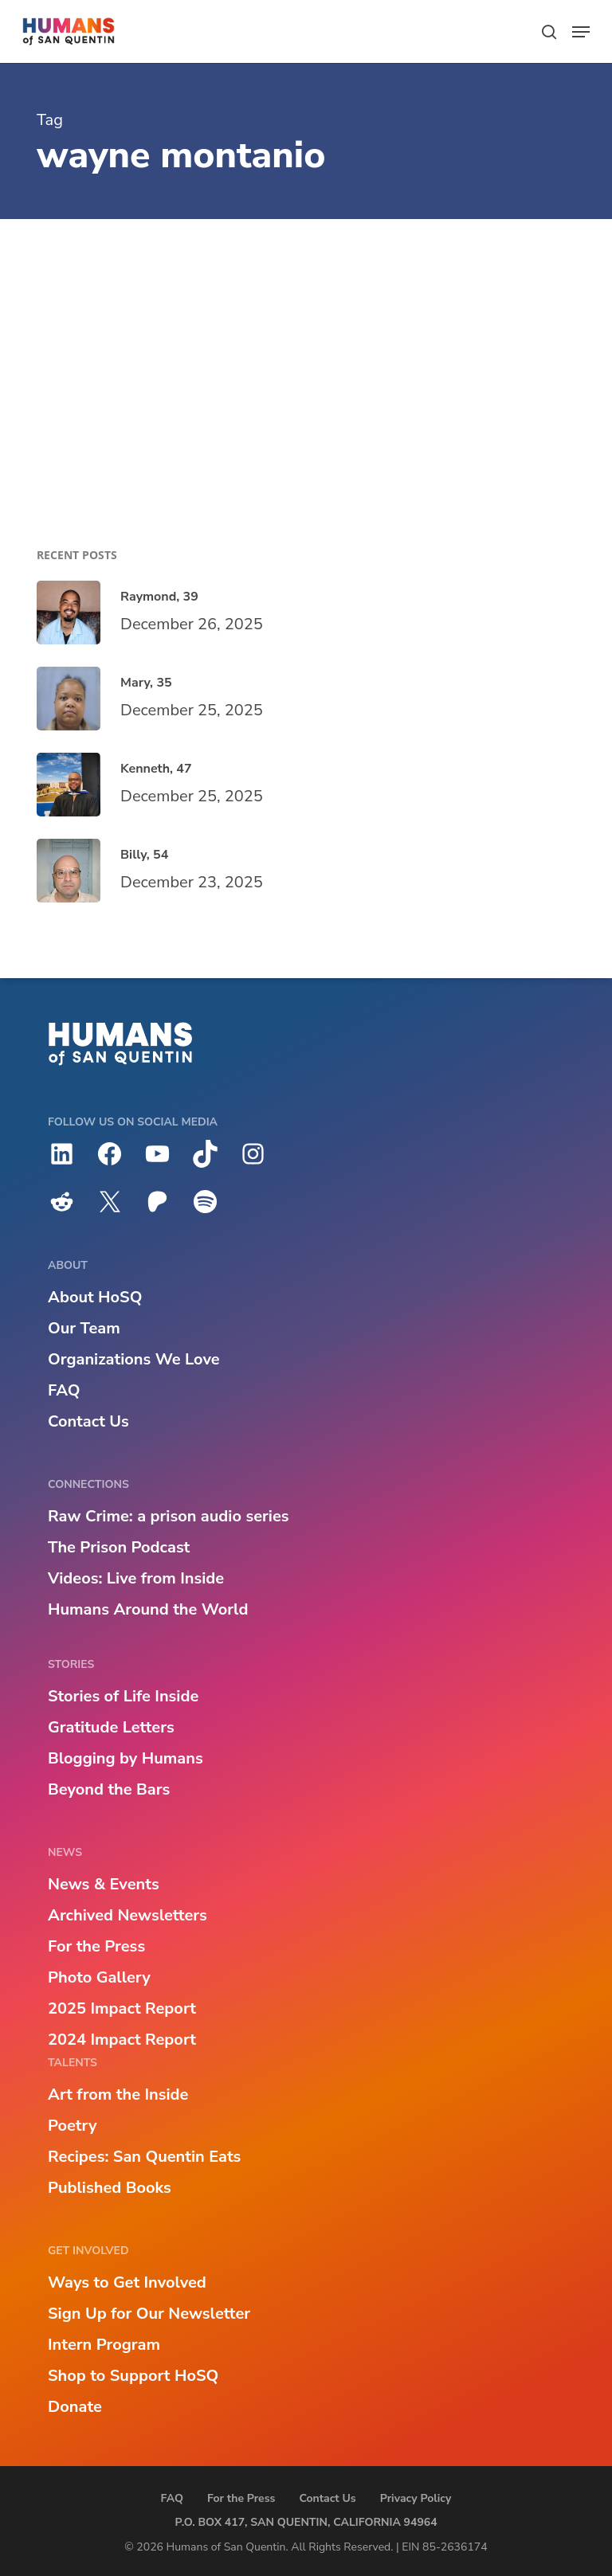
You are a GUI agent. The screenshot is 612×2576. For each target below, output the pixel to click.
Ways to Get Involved (127, 2282)
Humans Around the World (148, 1609)
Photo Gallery (99, 1977)
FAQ (64, 1390)
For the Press (96, 1946)
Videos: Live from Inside (136, 1578)
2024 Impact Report (122, 2039)
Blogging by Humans (125, 1758)
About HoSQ (95, 1297)
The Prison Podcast (119, 1547)
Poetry (72, 2125)
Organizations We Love (134, 1359)
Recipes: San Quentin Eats (144, 2156)
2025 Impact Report (122, 2008)
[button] (581, 32)
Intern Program (104, 2344)
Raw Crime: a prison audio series (168, 1516)
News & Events (103, 1884)
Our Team (84, 1328)
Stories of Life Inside (123, 1696)
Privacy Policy (416, 2498)
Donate (75, 2406)
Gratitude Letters (111, 1727)
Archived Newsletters (127, 1915)
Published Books (109, 2187)
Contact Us (88, 1421)
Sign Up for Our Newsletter (149, 2313)
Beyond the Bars (109, 1789)
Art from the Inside (118, 2094)
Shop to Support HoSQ (133, 2375)
